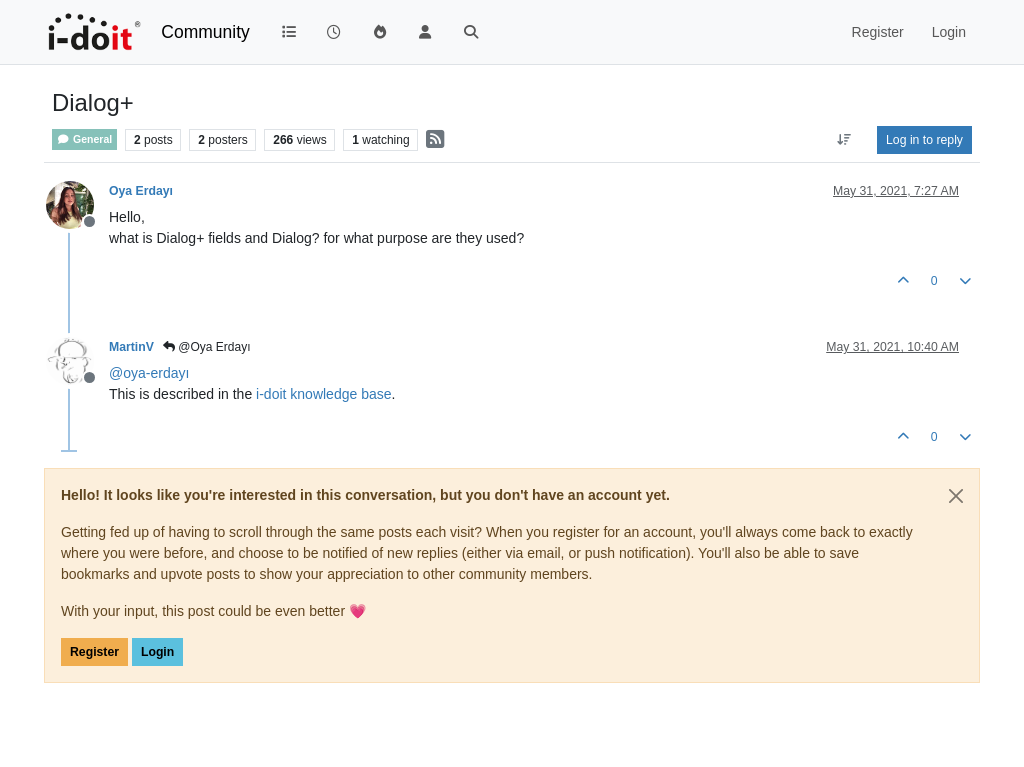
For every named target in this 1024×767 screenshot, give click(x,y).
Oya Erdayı (141, 191)
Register (94, 652)
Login (157, 652)
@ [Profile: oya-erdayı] (149, 373)
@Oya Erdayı (207, 347)
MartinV (131, 347)
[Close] (956, 496)
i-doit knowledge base (323, 394)
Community (205, 32)
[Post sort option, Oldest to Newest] (844, 140)
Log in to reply (924, 140)
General (84, 139)
